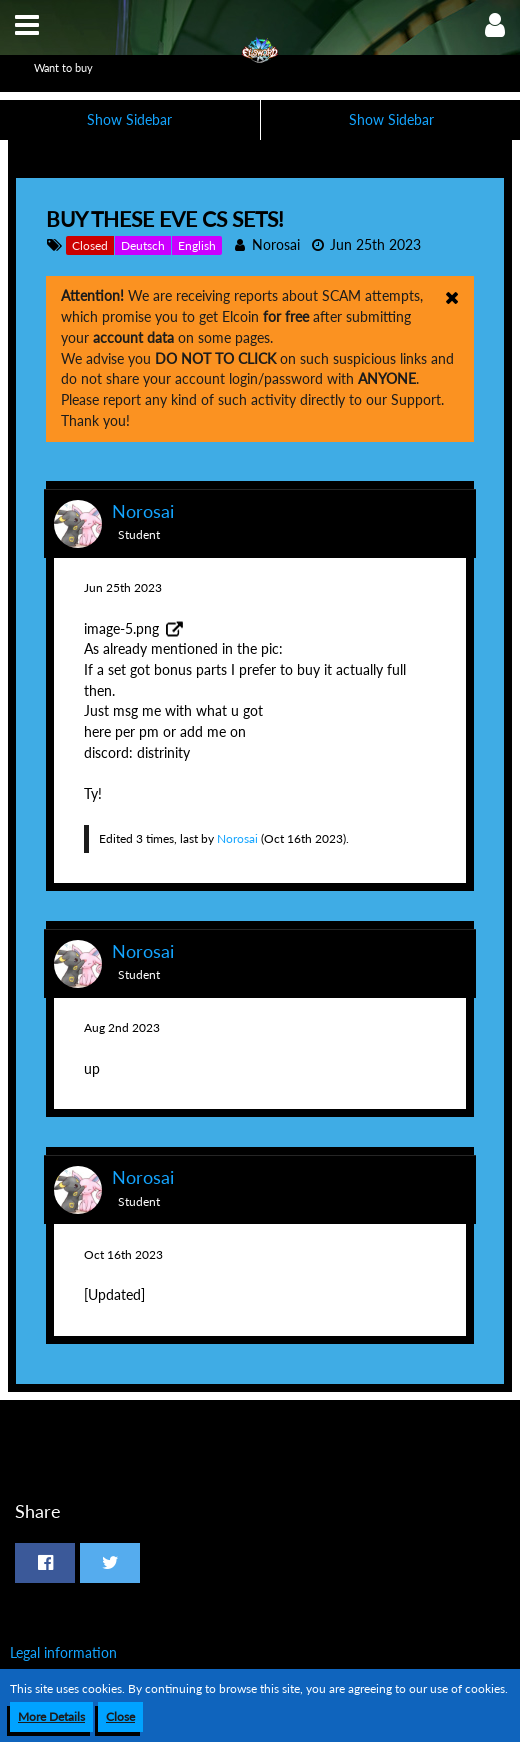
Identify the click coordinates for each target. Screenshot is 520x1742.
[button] (27, 25)
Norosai (276, 244)
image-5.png (121, 628)
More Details (51, 1716)
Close (120, 1716)
